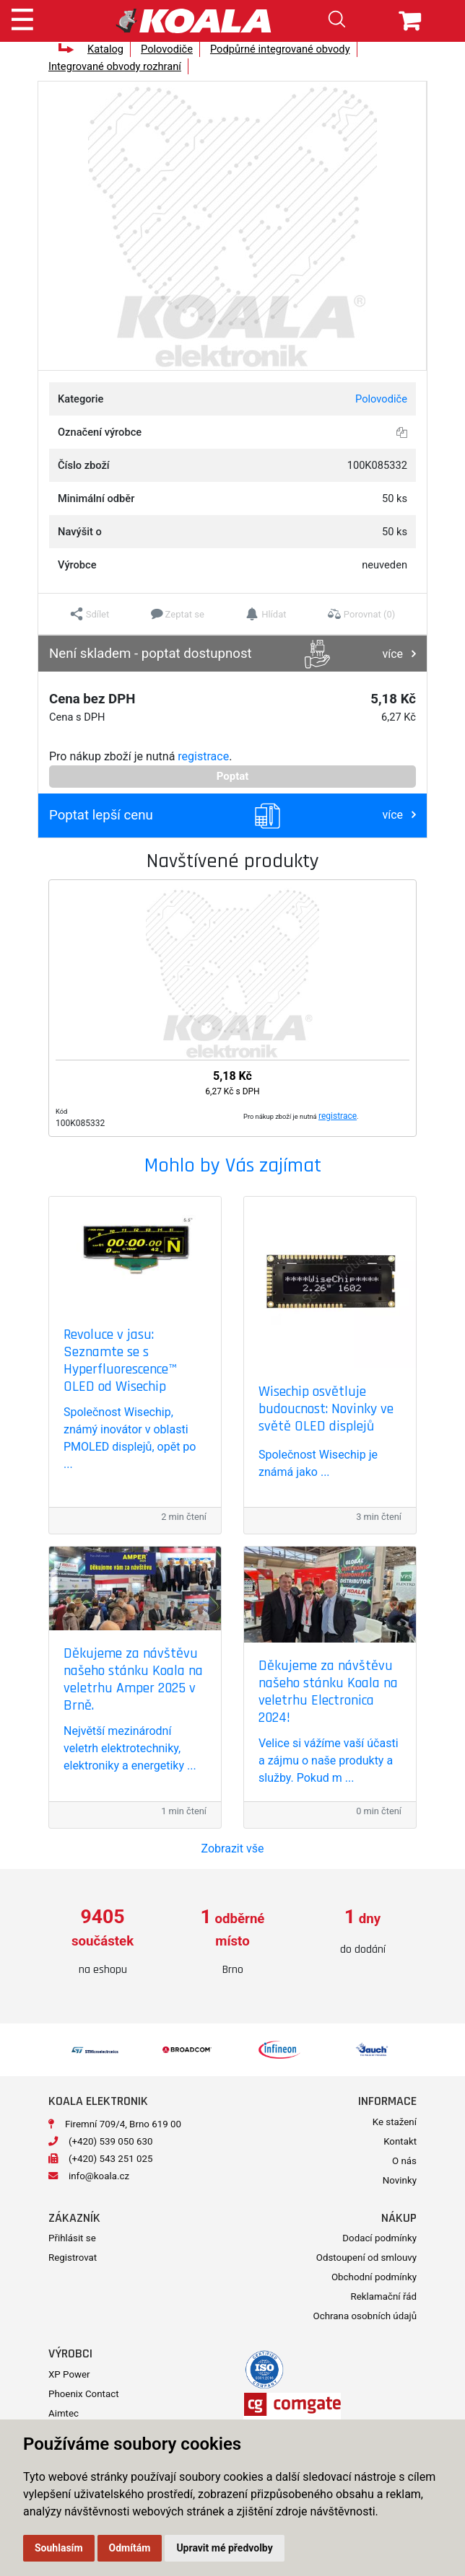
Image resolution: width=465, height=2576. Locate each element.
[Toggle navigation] (22, 17)
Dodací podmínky (379, 2238)
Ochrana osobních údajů (365, 2316)
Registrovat (72, 2257)
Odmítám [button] (130, 2548)
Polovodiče (167, 49)
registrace (203, 756)
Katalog (105, 49)
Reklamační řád (384, 2296)
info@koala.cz (99, 2176)
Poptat (233, 776)
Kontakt (400, 2141)
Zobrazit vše (232, 1848)
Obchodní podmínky (374, 2277)
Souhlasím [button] (59, 2548)
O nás (404, 2160)
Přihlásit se (72, 2238)
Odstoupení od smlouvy (366, 2257)
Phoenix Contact (83, 2393)
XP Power (69, 2374)
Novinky (400, 2180)
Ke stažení (395, 2121)
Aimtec (63, 2413)
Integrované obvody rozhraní (114, 66)
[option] (103, 1942)
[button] (90, 614)
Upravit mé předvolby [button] (224, 2548)
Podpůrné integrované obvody (280, 49)
